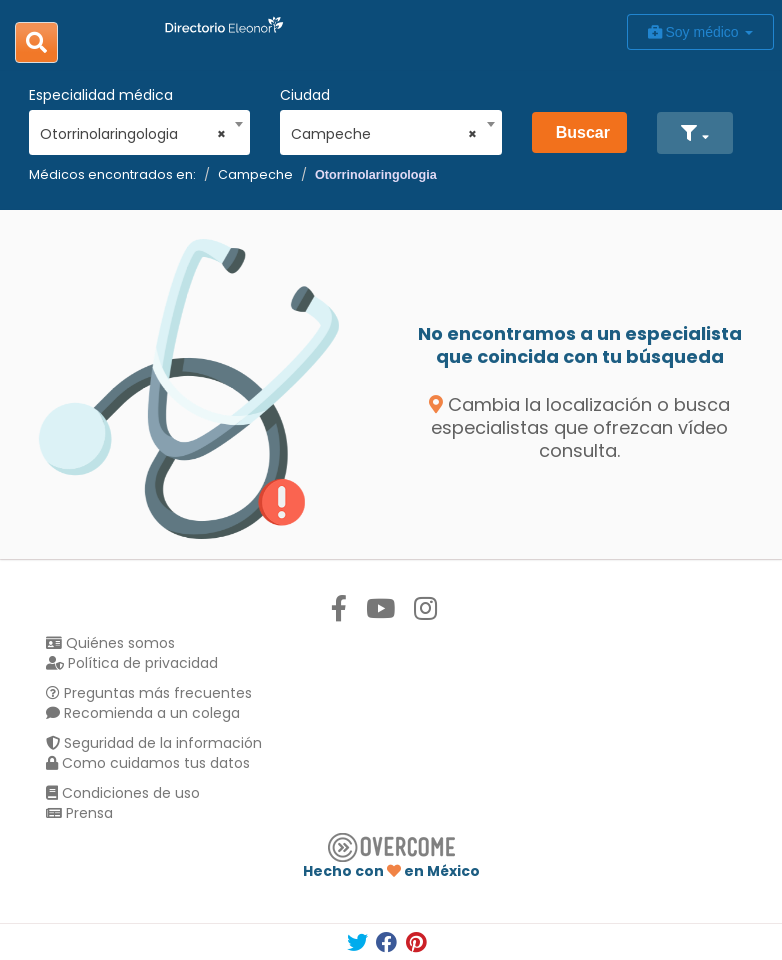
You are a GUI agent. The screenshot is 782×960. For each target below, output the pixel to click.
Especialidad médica (101, 95)
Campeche (255, 174)
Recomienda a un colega (143, 713)
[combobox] (133, 129)
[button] (694, 133)
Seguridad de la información (154, 743)
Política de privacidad (132, 663)
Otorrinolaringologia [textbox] (133, 134)
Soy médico (700, 32)
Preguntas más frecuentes (149, 693)
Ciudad (305, 95)
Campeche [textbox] (384, 134)
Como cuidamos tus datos (148, 763)
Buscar (583, 132)
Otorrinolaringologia (376, 175)
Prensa (79, 813)
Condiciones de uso (123, 793)
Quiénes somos (110, 643)
